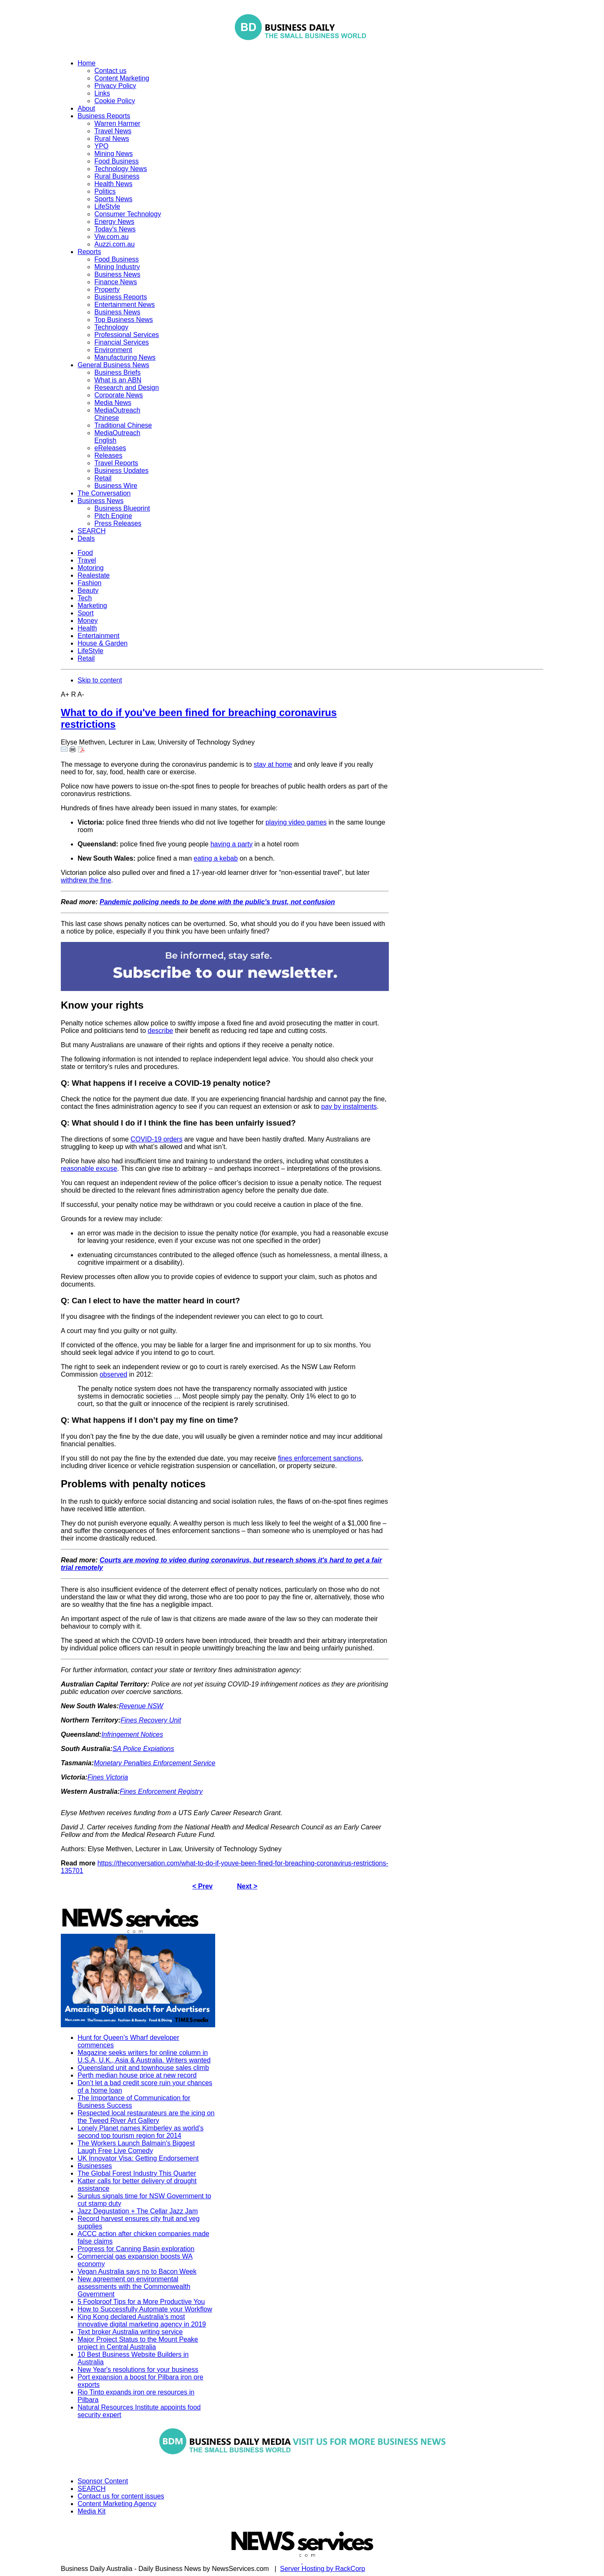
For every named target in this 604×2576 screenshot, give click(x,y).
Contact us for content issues (121, 2496)
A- (81, 694)
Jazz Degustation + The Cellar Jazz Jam (138, 2211)
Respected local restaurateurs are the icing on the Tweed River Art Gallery (146, 2116)
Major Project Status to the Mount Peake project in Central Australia (138, 2343)
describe (160, 1030)
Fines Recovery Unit (151, 1720)
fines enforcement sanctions (320, 1458)
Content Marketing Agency (117, 2503)
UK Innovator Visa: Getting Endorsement (138, 2158)
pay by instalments (349, 1106)
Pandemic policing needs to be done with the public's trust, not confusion (217, 901)
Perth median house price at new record (137, 2075)
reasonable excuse (89, 1168)
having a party (232, 844)
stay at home (273, 764)
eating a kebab (216, 858)
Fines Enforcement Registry (161, 1791)
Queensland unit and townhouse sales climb (143, 2067)
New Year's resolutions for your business (138, 2369)
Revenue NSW (141, 1706)
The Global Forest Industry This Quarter (137, 2173)
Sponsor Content (103, 2481)
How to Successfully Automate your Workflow (145, 2309)
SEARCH (92, 2488)
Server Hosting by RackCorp (322, 2568)
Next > (247, 1886)
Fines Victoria (107, 1777)
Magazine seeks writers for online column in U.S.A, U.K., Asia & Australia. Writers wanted (144, 2056)
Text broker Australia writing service (130, 2331)
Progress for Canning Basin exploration (136, 2248)
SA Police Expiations (143, 1748)
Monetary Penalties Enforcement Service (155, 1763)
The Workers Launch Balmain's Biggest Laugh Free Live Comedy (136, 2147)
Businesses (95, 2165)
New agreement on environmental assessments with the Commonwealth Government (134, 2286)
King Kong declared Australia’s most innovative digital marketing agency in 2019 (142, 2320)
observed (113, 1374)
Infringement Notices (132, 1734)
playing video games (296, 822)
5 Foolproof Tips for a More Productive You (141, 2301)
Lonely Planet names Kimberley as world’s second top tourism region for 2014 (140, 2132)
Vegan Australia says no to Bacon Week (137, 2271)
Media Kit (92, 2511)
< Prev (203, 1886)
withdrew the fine (86, 880)
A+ (65, 694)
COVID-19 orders (156, 1139)
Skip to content (100, 680)
